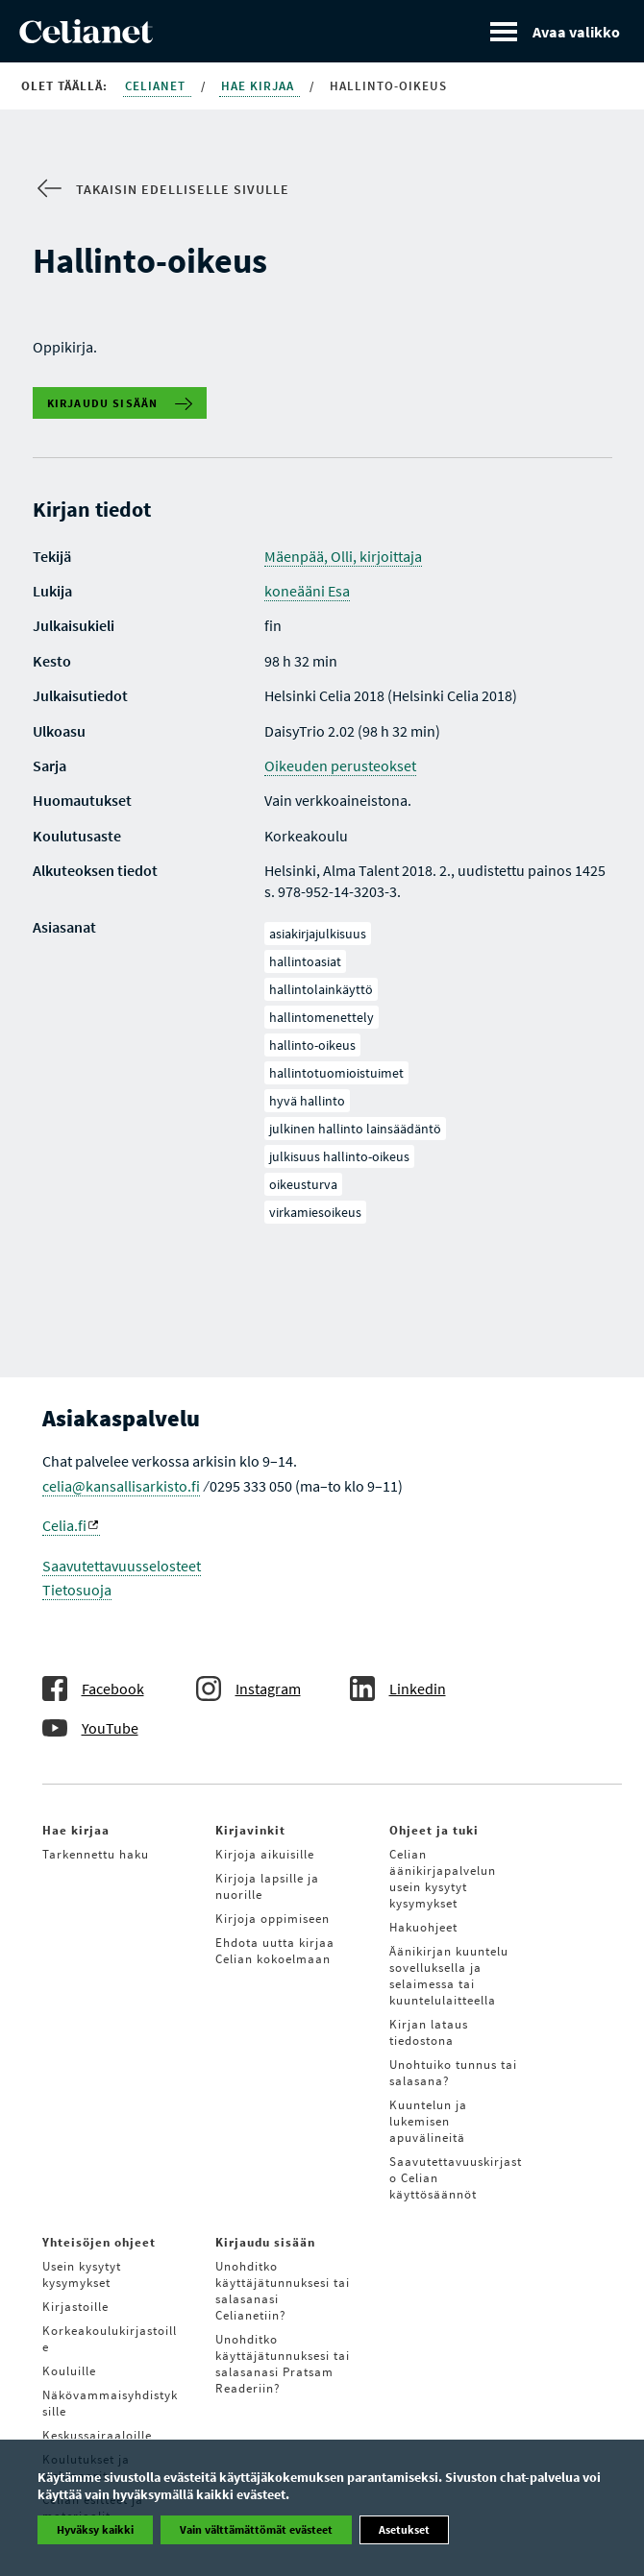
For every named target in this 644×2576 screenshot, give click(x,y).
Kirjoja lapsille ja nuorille (267, 1886)
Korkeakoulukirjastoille (109, 2338)
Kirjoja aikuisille (264, 1854)
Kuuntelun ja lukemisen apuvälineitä (428, 2121)
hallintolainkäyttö (321, 989)
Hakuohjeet (423, 1927)
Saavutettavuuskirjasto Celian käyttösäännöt (455, 2177)
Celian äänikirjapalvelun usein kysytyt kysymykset (442, 1878)
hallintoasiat (305, 961)
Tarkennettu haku (95, 1854)
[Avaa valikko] (555, 31)
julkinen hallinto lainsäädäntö (355, 1128)
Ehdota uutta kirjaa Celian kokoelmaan (274, 1950)
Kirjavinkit (250, 1830)
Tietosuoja (76, 1589)
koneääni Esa (307, 590)
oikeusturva (303, 1184)
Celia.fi (70, 1525)
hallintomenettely (321, 1017)
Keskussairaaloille (97, 2435)
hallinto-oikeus (312, 1045)
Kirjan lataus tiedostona (428, 2032)
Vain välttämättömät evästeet (256, 2529)
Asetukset (404, 2529)
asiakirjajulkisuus (317, 933)
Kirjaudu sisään (103, 403)
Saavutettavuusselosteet (121, 1565)
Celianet (157, 86)
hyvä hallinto (307, 1100)
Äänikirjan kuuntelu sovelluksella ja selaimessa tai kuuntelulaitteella (448, 1975)
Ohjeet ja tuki (434, 1830)
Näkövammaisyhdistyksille (110, 2403)
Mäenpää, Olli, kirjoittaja (343, 556)
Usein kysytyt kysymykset (81, 2274)
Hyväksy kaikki (95, 2529)
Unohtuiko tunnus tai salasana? (453, 2072)
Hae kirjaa (259, 86)
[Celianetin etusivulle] (86, 37)
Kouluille (69, 2371)
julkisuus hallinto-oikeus (339, 1156)
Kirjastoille (75, 2306)
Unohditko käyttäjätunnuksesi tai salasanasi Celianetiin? (282, 2290)
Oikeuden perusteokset (340, 765)
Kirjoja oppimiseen (272, 1918)
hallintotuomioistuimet (336, 1072)
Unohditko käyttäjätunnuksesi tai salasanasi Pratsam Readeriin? (282, 2363)
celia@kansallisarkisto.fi (121, 1485)
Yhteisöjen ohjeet (99, 2242)
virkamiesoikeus (315, 1212)
